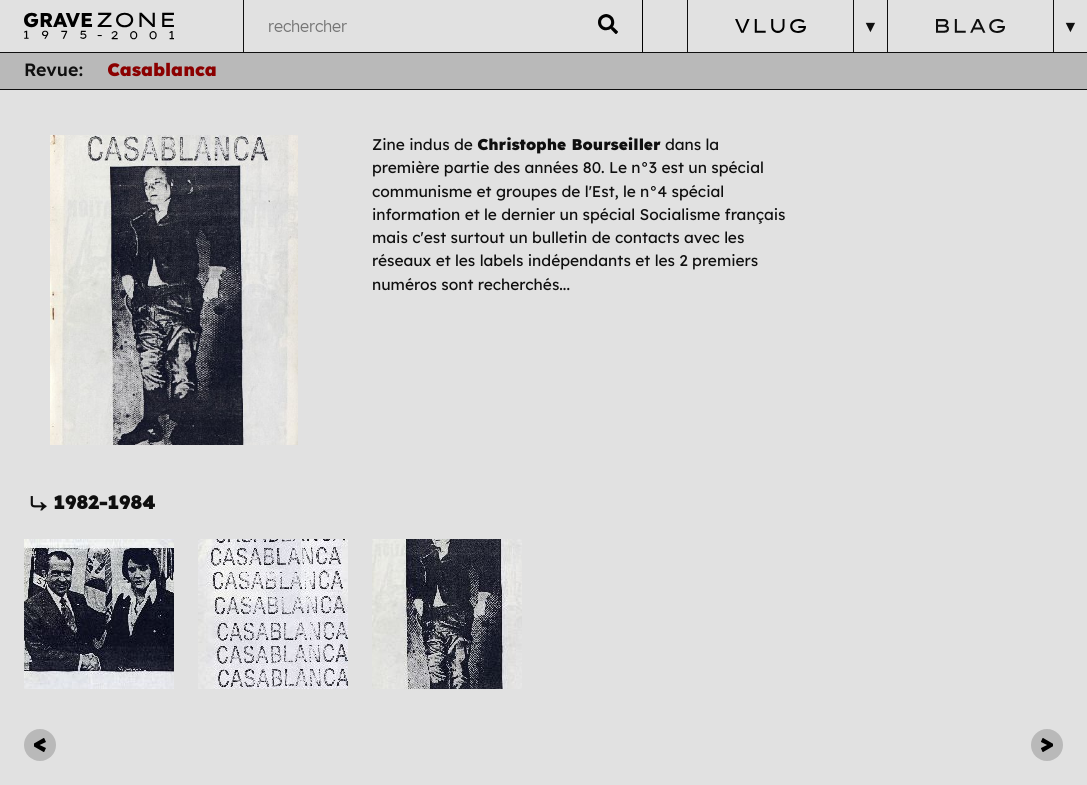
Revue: (53, 70)
